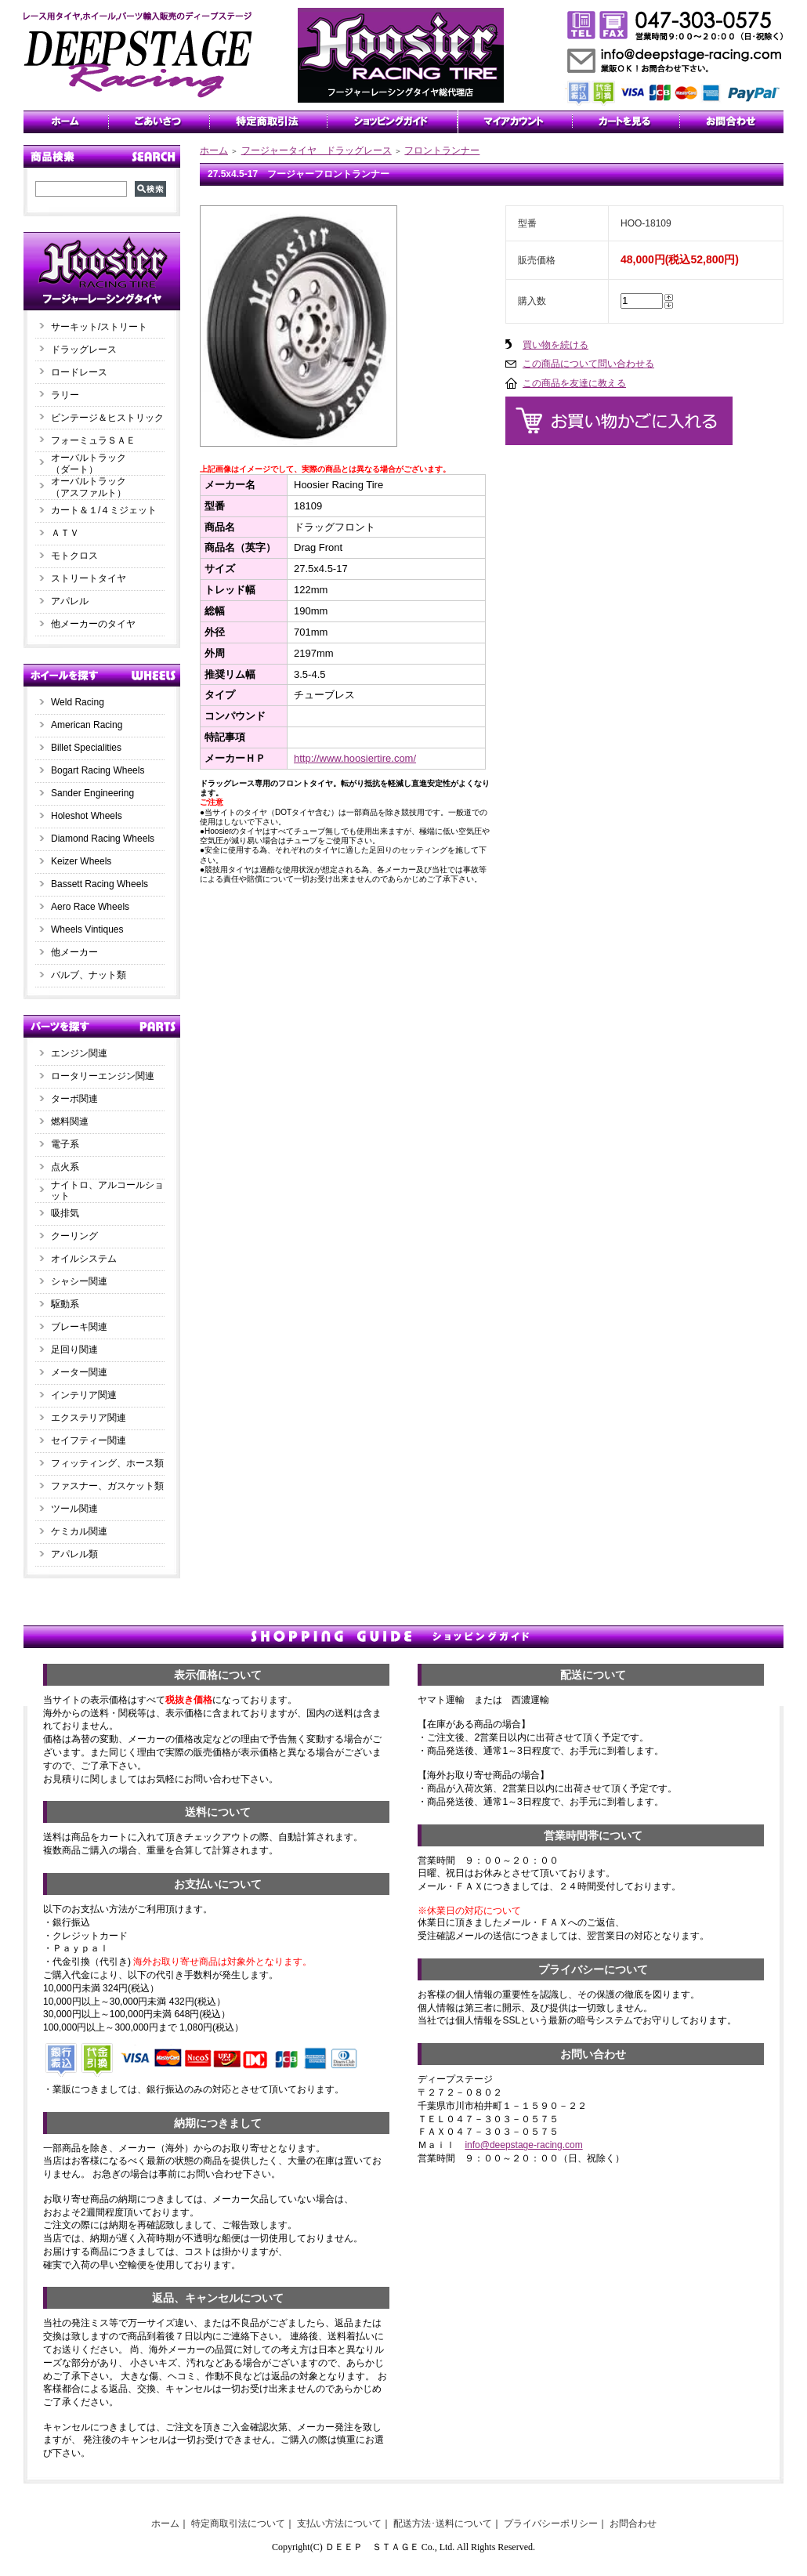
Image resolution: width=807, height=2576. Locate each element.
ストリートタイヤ (88, 578)
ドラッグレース (84, 349)
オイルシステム (84, 1258)
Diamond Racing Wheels (102, 838)
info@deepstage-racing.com (523, 2144)
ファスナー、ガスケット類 (107, 1485)
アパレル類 (74, 1554)
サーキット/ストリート (99, 326)
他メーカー (74, 952)
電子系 (65, 1144)
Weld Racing (77, 702)
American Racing (86, 724)
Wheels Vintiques (87, 929)
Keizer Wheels (81, 861)
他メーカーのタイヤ (93, 623)
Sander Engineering (92, 793)
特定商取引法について (238, 2523)
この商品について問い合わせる (588, 363)
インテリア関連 (84, 1394)
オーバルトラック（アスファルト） (88, 487)
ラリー (70, 394)
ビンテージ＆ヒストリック (107, 417)
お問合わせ (633, 2523)
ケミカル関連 (79, 1531)
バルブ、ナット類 (88, 974)
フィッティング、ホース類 (107, 1463)
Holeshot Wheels (86, 815)
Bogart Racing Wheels (97, 770)
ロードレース (79, 372)
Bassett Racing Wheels (99, 884)
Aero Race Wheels (90, 906)
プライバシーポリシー (551, 2523)
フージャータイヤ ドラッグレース (316, 150)
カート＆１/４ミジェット (104, 510)
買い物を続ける (555, 344)
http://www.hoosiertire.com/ (355, 758)
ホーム (214, 150)
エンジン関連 (79, 1053)
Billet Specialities (86, 747)
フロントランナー (441, 150)
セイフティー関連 (88, 1440)
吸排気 (65, 1213)
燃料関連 (70, 1121)
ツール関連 (74, 1508)
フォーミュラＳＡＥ (93, 440)
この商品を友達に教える (574, 383)
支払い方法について (339, 2523)
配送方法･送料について (442, 2523)
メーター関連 (79, 1372)
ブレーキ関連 (79, 1326)
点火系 (65, 1166)
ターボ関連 (74, 1098)
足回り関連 (74, 1349)
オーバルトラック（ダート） (88, 463)
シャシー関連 (79, 1281)
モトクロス (74, 555)
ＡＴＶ (65, 532)
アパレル (70, 601)
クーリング (74, 1235)
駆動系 (65, 1304)
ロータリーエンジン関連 (102, 1076)
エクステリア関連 (88, 1417)
